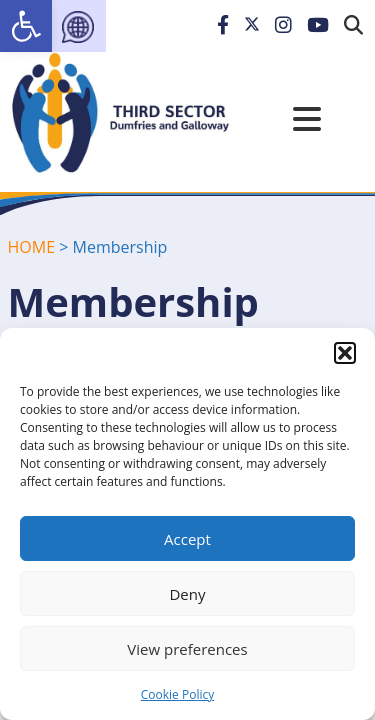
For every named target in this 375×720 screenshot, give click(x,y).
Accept (187, 539)
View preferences (187, 649)
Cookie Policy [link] (177, 694)
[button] (345, 353)
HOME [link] (32, 247)
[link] (26, 26)
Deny (187, 594)
